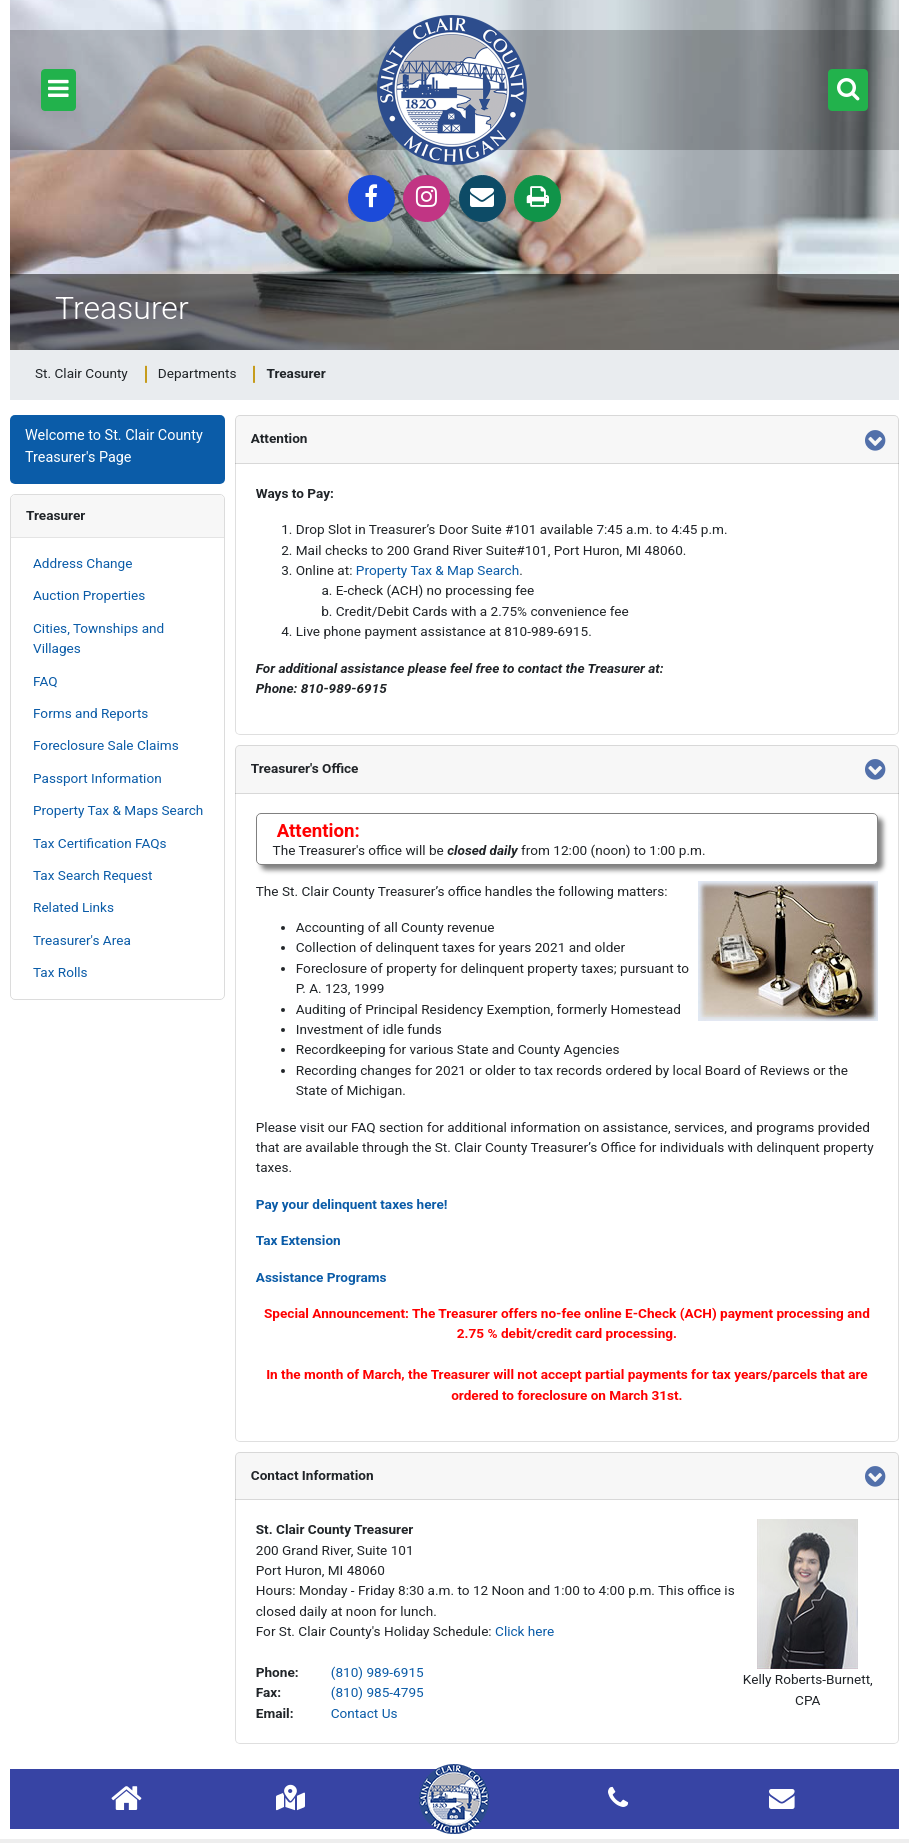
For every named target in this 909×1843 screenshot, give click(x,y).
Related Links (73, 907)
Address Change (82, 563)
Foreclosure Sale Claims (106, 745)
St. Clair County (81, 373)
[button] (58, 90)
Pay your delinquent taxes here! (352, 1204)
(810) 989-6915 (377, 1672)
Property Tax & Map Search (437, 570)
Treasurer (55, 515)
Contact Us (364, 1713)
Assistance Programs (321, 1277)
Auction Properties (89, 595)
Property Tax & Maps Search (118, 810)
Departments (197, 373)
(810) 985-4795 (377, 1692)
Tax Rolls (60, 972)
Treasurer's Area (82, 940)
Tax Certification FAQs (100, 843)
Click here (524, 1631)
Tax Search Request (92, 875)
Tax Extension (298, 1240)
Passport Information (97, 778)
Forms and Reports (90, 713)
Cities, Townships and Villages (98, 638)
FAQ (45, 681)
